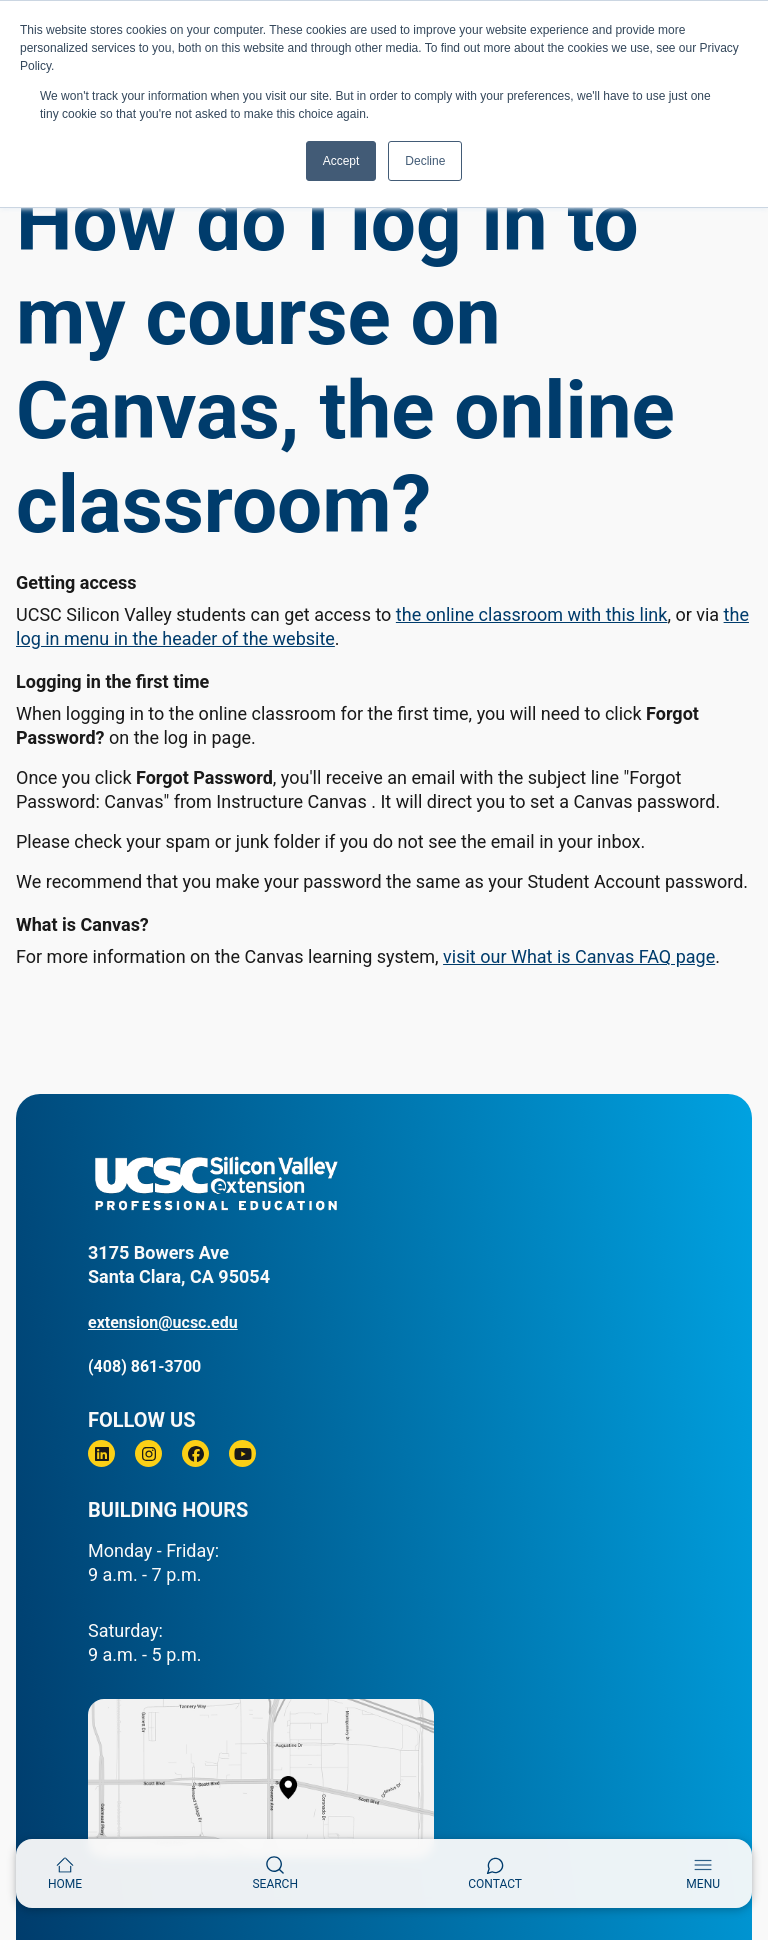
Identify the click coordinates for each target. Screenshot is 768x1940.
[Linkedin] (101, 1453)
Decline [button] (425, 161)
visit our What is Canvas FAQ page (579, 956)
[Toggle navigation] (703, 1873)
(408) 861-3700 (144, 1366)
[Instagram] (148, 1453)
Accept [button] (341, 161)
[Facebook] (195, 1453)
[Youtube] (242, 1453)
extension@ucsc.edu (163, 1322)
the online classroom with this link (532, 614)
